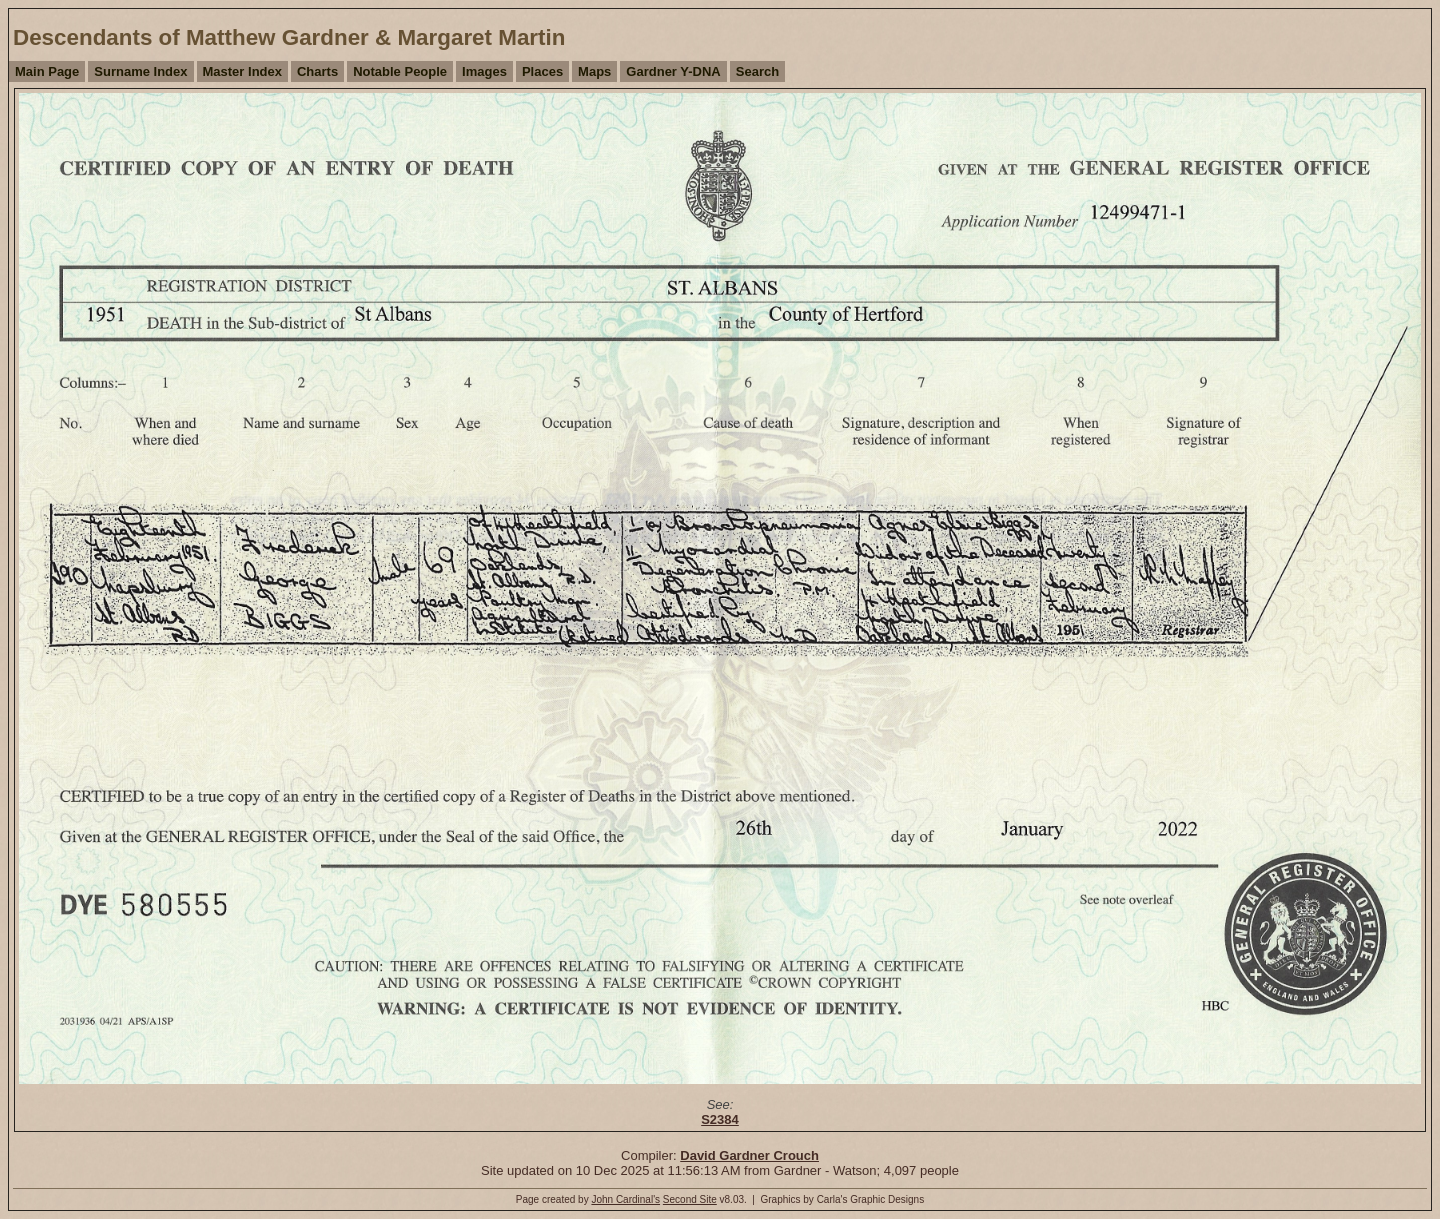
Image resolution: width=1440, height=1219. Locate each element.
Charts (317, 71)
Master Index (242, 71)
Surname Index (140, 71)
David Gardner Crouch (749, 1155)
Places (542, 71)
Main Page (47, 71)
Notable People (400, 71)
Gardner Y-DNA (673, 71)
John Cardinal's (625, 1199)
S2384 (720, 1119)
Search (757, 71)
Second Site (690, 1199)
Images (484, 71)
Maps (594, 71)
